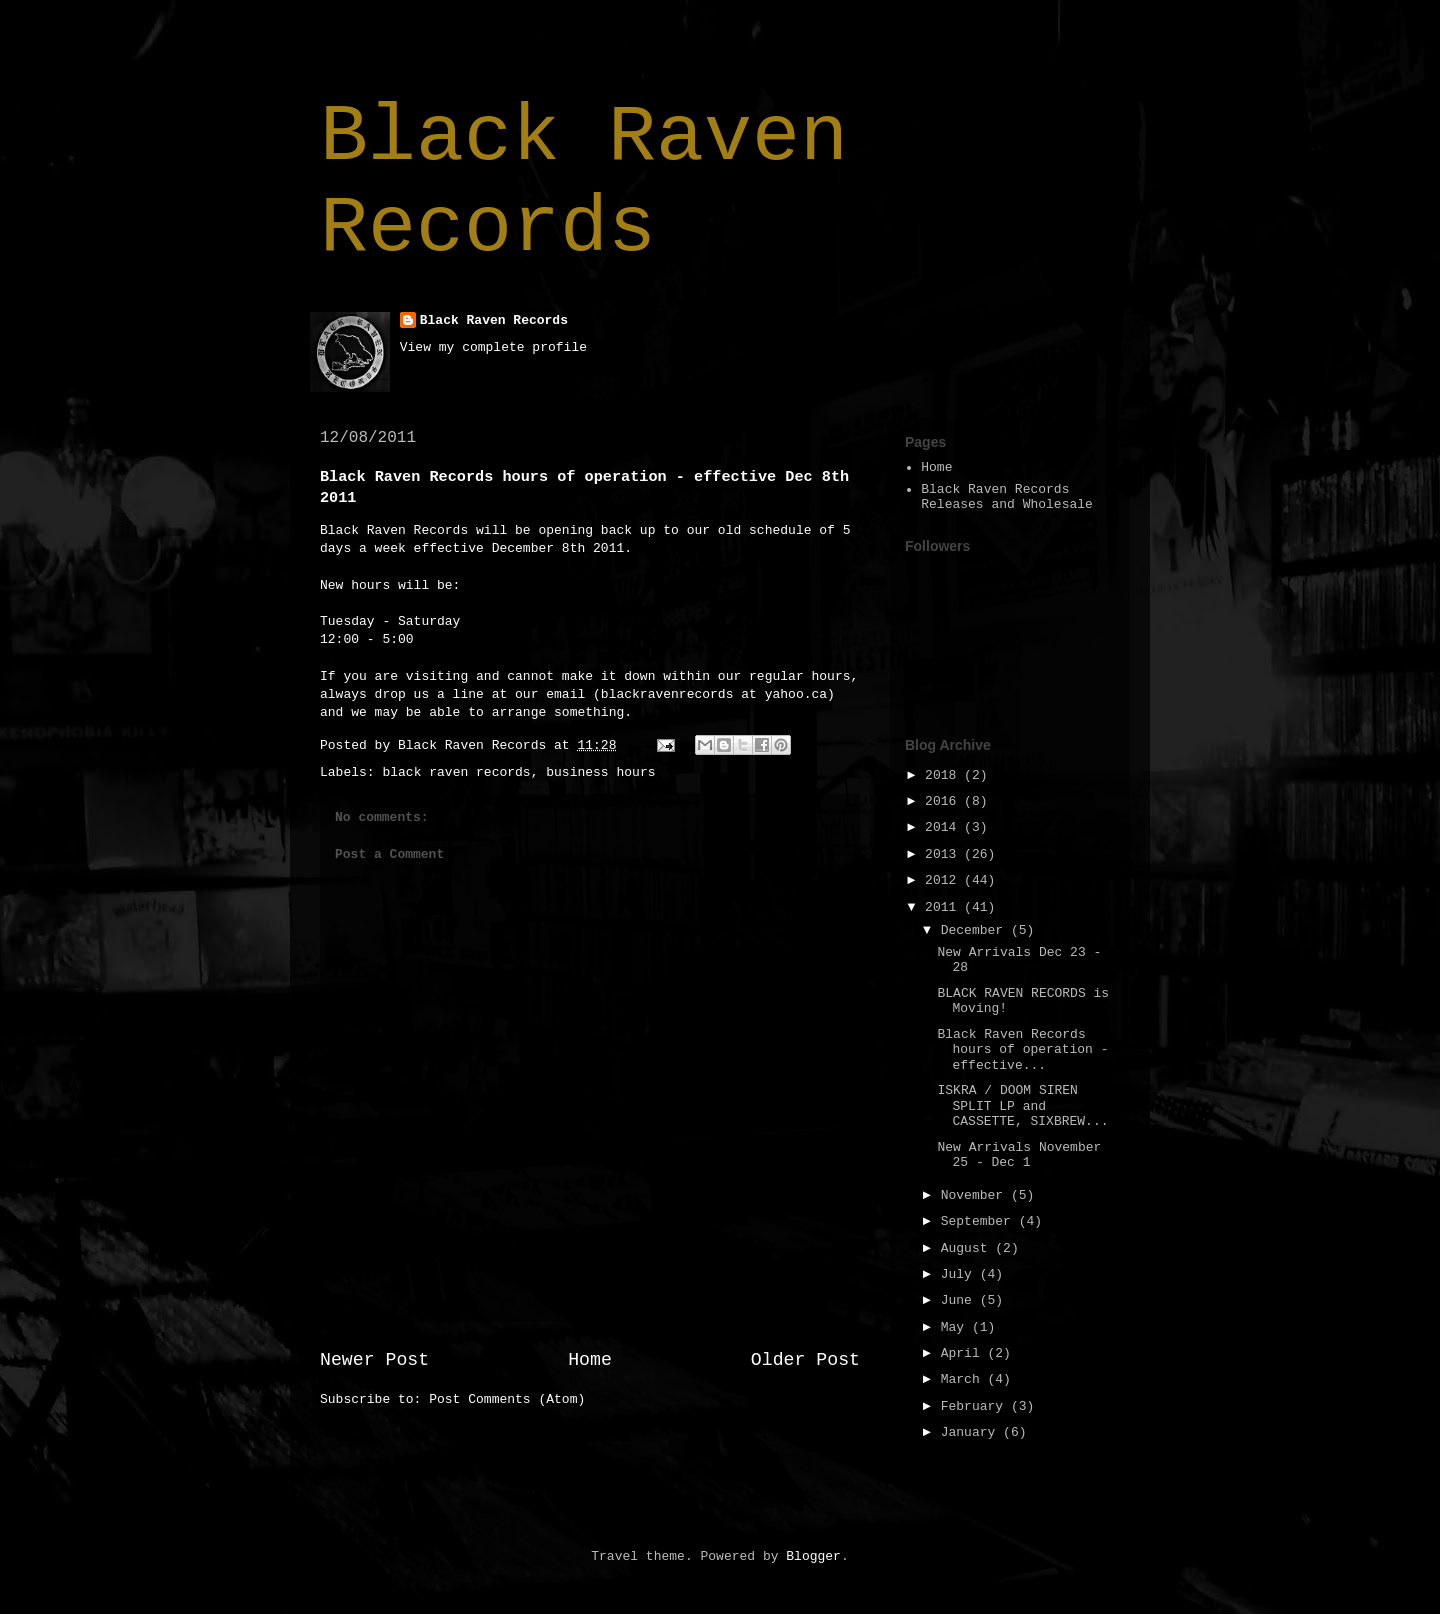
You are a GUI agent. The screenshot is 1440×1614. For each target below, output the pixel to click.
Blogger (813, 1556)
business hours (600, 772)
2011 (944, 907)
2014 (944, 827)
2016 (944, 801)
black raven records (456, 772)
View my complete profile (493, 347)
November (976, 1195)
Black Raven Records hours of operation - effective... (1022, 1050)
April (964, 1353)
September (980, 1221)
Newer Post (374, 1360)
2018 (944, 775)
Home (590, 1360)
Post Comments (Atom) (507, 1399)
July (960, 1274)
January (972, 1432)
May (956, 1327)
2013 (944, 854)
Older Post (805, 1360)
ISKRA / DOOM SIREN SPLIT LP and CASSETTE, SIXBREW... (1022, 1106)
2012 (944, 880)
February (976, 1406)
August (968, 1248)
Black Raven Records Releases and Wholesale (1007, 497)
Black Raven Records (584, 183)
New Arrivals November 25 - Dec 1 (1019, 1155)
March (964, 1379)
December (976, 930)
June (960, 1300)
